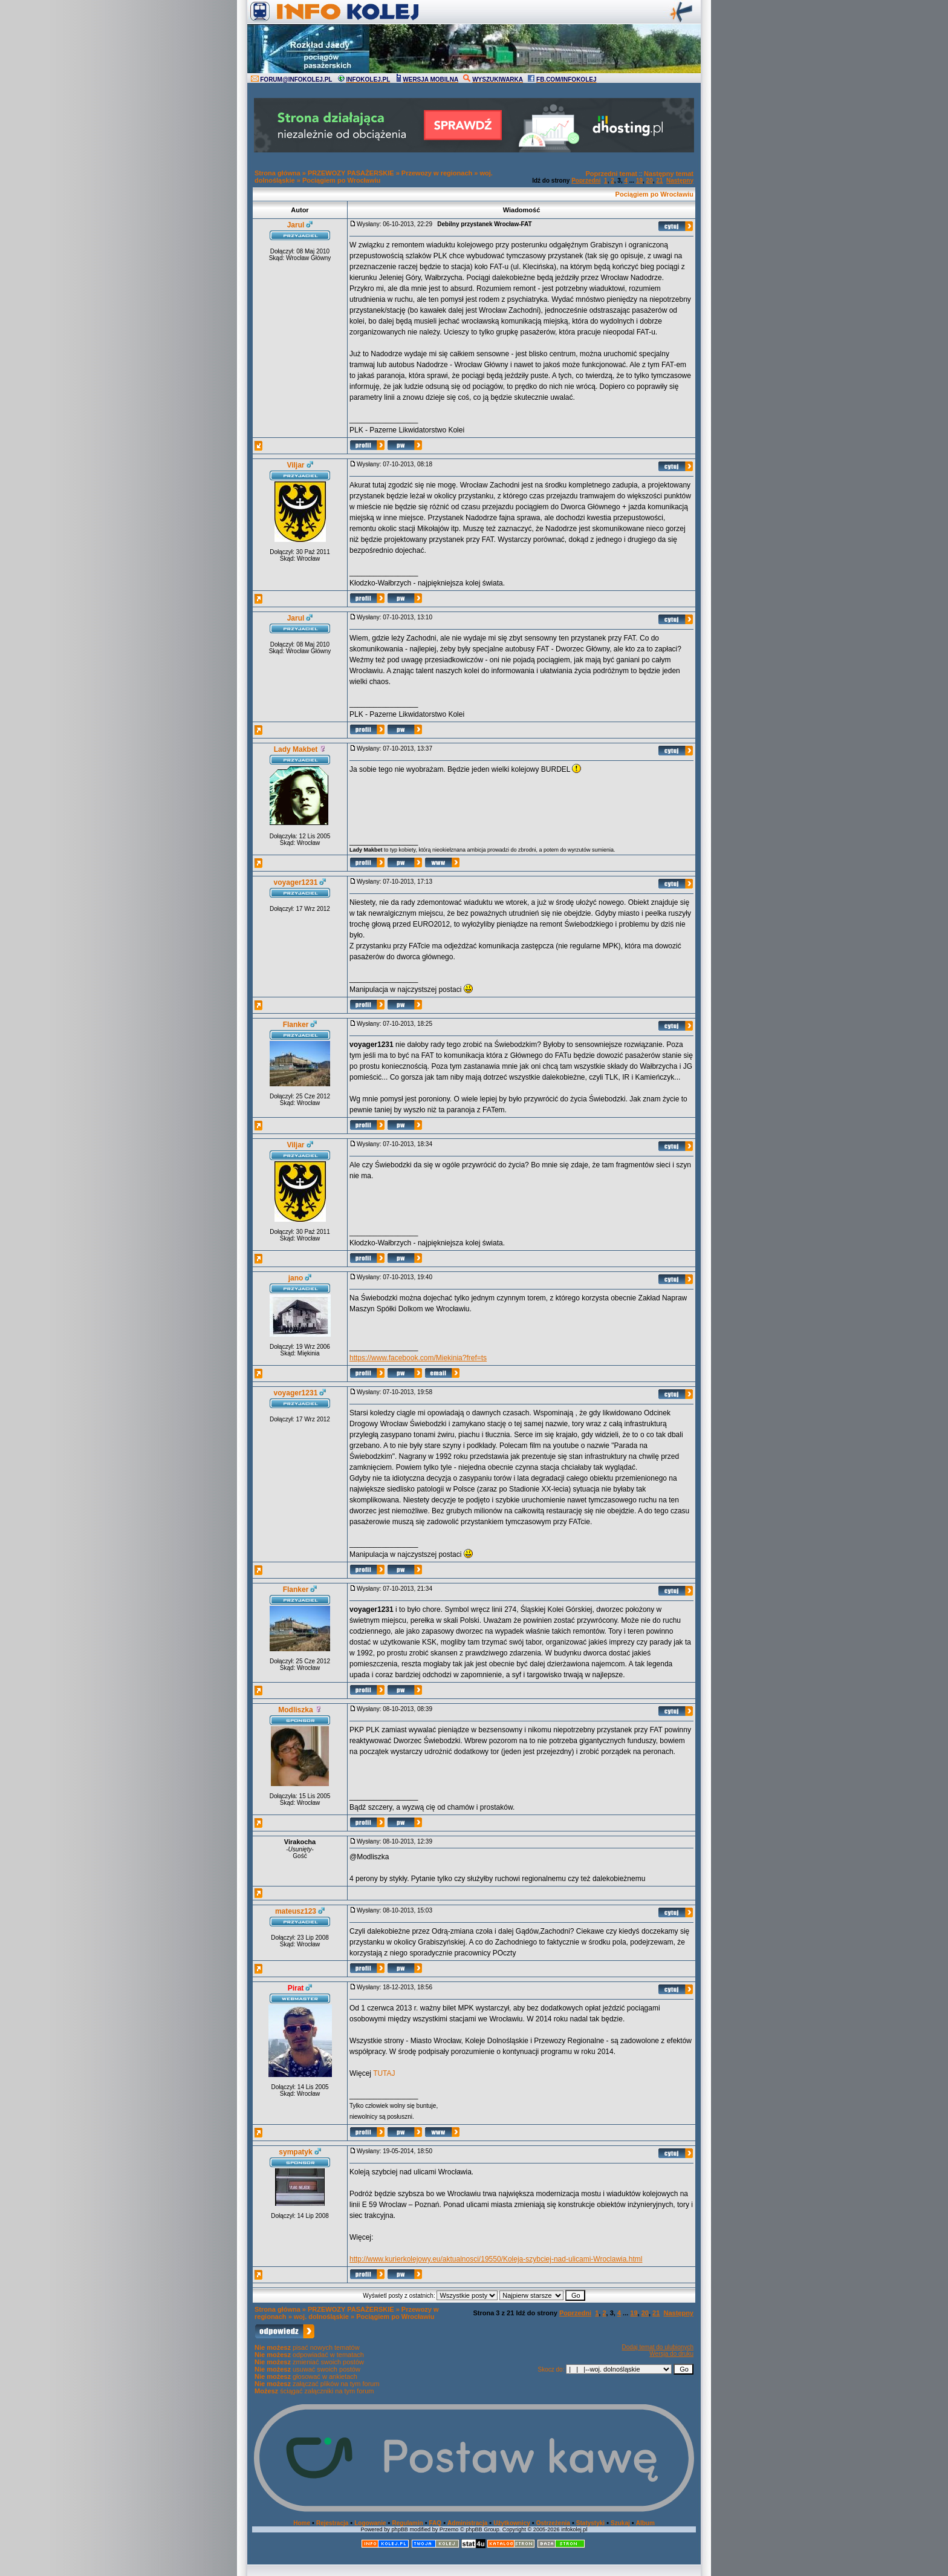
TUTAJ (384, 2073)
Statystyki (590, 2523)
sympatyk (295, 2152)
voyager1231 (296, 882)
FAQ (435, 2523)
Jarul (296, 225)
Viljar (295, 465)
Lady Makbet (296, 749)
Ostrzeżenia (553, 2523)
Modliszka (295, 1710)
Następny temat (668, 173)
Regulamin (407, 2523)
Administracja (467, 2523)
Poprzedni (585, 180)
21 (659, 180)
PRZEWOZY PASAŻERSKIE (351, 173)
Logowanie (370, 2523)
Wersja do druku (671, 2353)
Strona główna (277, 173)
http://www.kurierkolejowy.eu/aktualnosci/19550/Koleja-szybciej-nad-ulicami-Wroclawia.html (495, 2259)
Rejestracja (332, 2523)
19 (639, 180)
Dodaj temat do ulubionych (657, 2347)
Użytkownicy (511, 2523)
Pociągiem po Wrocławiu (341, 180)
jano (296, 1278)
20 (649, 180)
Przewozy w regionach (436, 173)
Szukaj (620, 2523)
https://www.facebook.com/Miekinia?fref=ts (418, 1358)
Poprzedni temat (611, 173)
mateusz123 (295, 1911)
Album (645, 2523)
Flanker (296, 1024)
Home (301, 2523)
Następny (679, 180)
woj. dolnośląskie (321, 2316)
